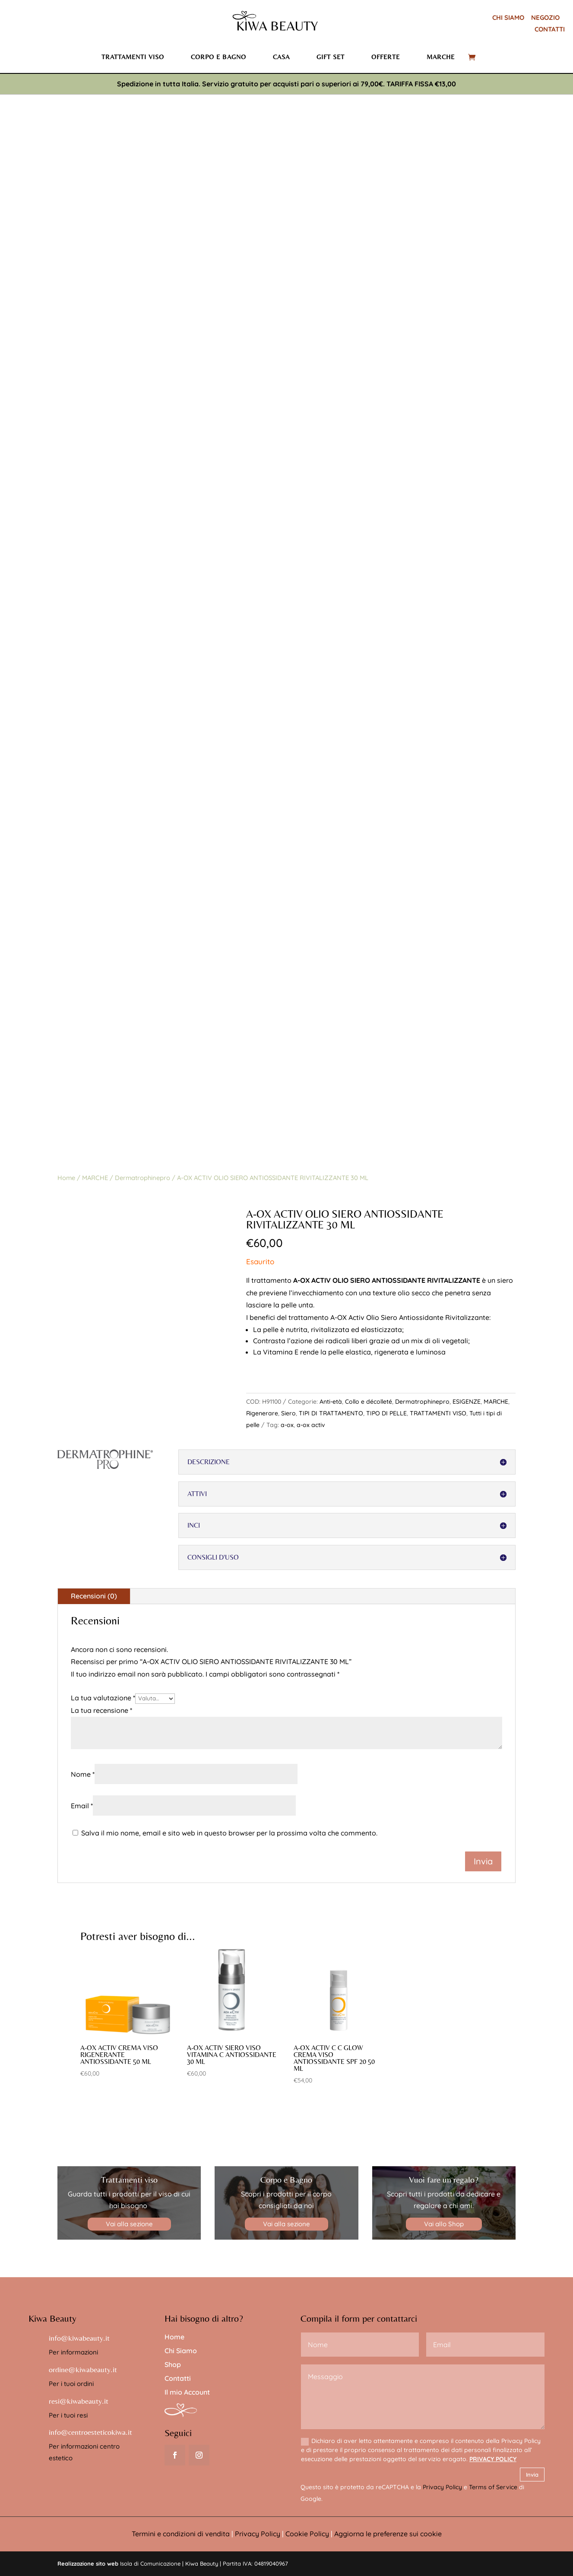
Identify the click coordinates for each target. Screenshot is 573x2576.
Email (82, 1805)
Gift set (331, 56)
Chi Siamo (181, 2350)
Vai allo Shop (444, 2224)
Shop (173, 2364)
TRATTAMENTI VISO (438, 1413)
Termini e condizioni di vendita (181, 2533)
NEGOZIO (545, 17)
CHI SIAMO (508, 17)
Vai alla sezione (129, 2224)
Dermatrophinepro (142, 1178)
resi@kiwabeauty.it (78, 2400)
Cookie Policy (307, 2533)
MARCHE (95, 1178)
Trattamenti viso (132, 56)
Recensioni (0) (94, 1596)
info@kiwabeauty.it (79, 2337)
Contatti (178, 2378)
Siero (288, 1413)
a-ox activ (311, 1425)
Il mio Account (187, 2392)
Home (66, 1178)
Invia (532, 2474)
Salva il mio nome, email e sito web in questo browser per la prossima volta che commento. (229, 1833)
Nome (83, 1774)
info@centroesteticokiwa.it (90, 2432)
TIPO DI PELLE (386, 1413)
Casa (281, 56)
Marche (441, 56)
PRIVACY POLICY (492, 2459)
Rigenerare (262, 1413)
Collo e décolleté (368, 1401)
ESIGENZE (467, 1401)
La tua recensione (101, 1710)
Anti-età (331, 1401)
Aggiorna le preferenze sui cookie (388, 2533)
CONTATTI (550, 29)
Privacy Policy (442, 2487)
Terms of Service (493, 2487)
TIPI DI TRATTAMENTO (331, 1413)
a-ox (287, 1425)
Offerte (385, 56)
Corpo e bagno (218, 56)
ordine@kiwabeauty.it (83, 2369)
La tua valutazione (103, 1697)
